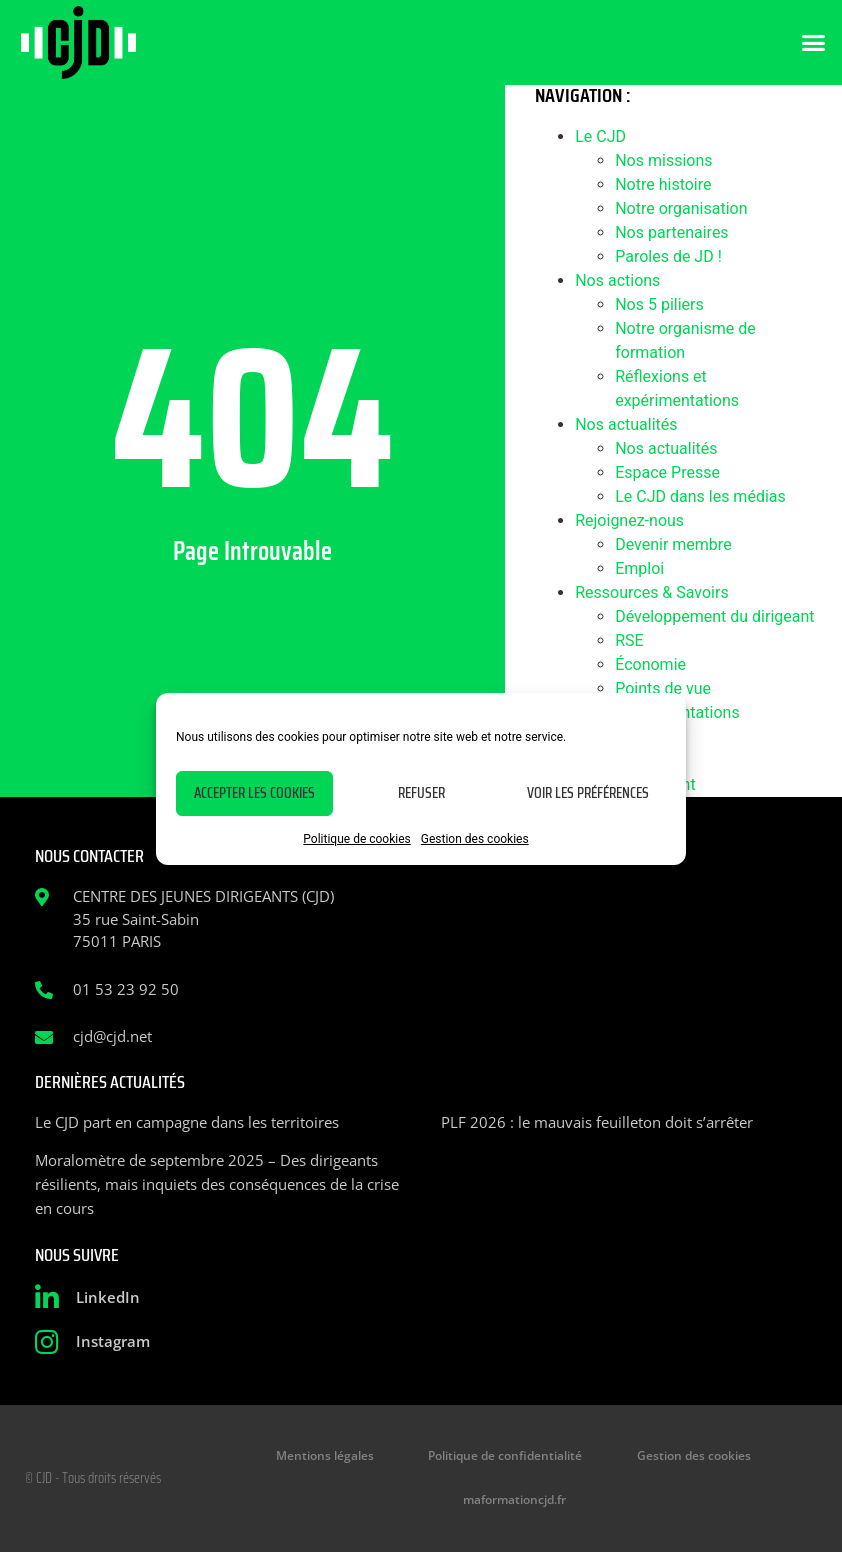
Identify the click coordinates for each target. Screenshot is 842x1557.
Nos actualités (626, 424)
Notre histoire (663, 184)
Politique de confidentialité (506, 1457)
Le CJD (600, 136)
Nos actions (617, 280)
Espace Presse (667, 472)
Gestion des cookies (475, 839)
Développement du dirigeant (714, 616)
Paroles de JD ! (668, 256)
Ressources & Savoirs (652, 592)
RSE (629, 640)
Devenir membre (673, 544)
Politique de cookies (356, 839)
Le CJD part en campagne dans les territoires (187, 1122)
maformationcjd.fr (513, 1503)
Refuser (421, 793)
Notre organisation (681, 208)
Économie (650, 664)
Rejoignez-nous (629, 520)
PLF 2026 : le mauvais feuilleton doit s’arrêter (597, 1122)
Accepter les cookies (254, 793)
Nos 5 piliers (659, 304)
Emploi (639, 568)
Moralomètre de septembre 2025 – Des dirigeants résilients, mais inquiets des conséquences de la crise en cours (217, 1184)
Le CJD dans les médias (700, 496)
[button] (814, 43)
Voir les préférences (588, 793)
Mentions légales (340, 1457)
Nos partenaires (671, 232)
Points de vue (663, 688)
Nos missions (663, 160)
